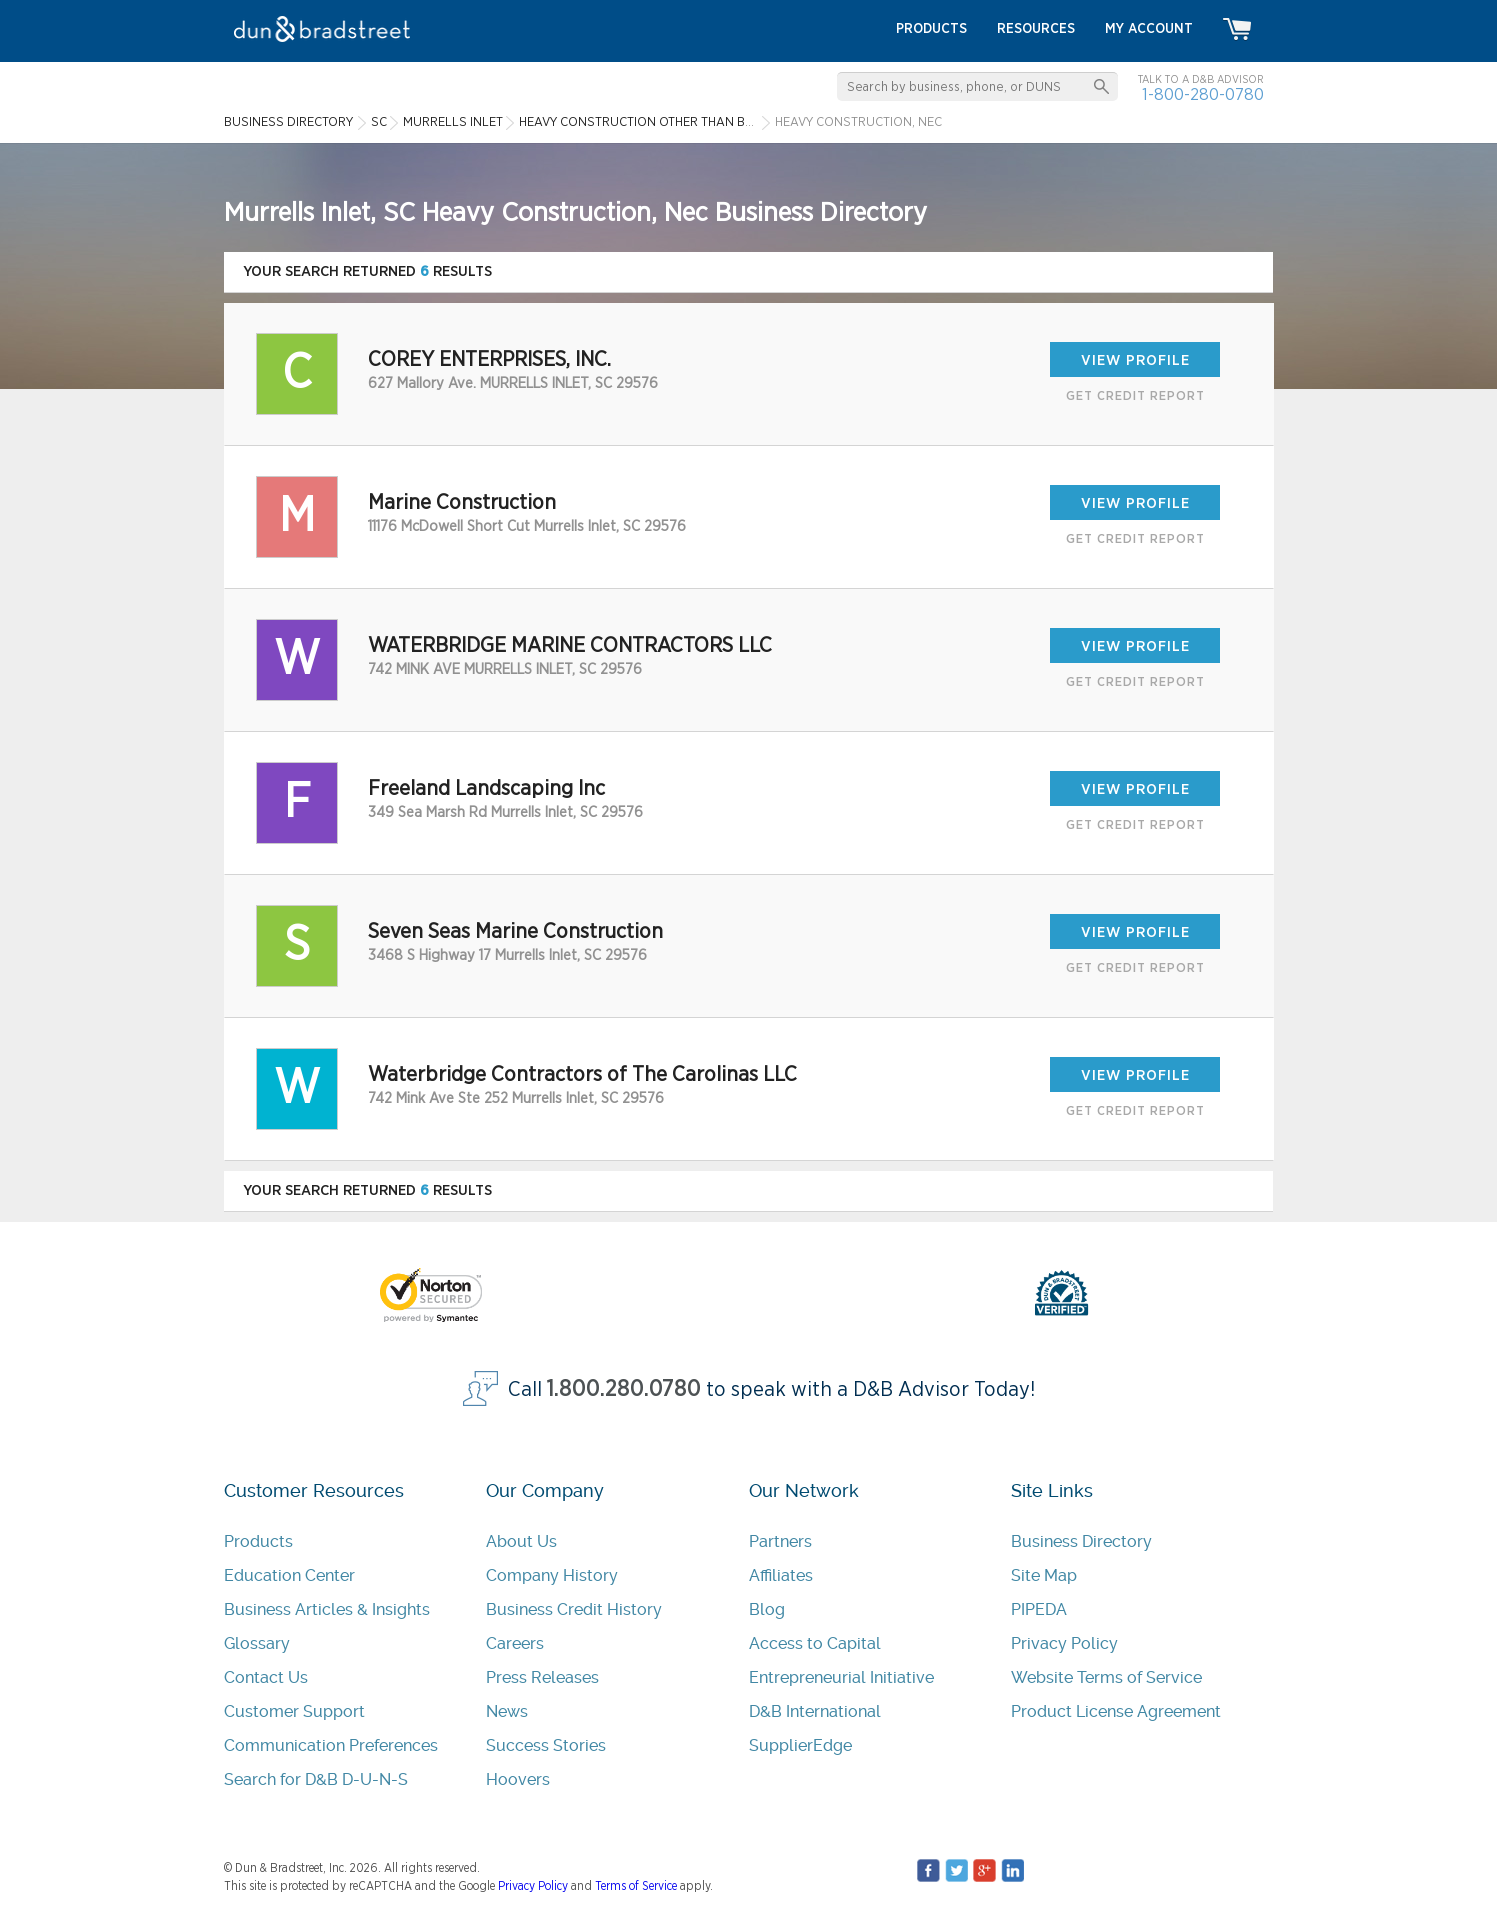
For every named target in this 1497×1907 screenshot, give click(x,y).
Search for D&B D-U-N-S (316, 1779)
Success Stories (546, 1745)
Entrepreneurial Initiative (841, 1677)
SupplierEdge (800, 1745)
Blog (767, 1609)
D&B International (815, 1711)
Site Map (1044, 1575)
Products (258, 1541)
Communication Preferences (331, 1745)
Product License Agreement (1116, 1711)
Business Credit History (574, 1609)
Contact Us (266, 1677)
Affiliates (781, 1575)
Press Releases (542, 1677)
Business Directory (1081, 1541)
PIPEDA (1039, 1609)
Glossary (257, 1643)
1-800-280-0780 (1203, 94)
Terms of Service (636, 1886)
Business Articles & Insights (327, 1609)
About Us (521, 1541)
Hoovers (518, 1779)
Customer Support (294, 1711)
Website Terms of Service (1106, 1677)
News (507, 1711)
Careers (515, 1643)
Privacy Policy (1064, 1643)
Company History (552, 1575)
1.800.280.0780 (624, 1389)
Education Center (289, 1575)
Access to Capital (815, 1643)
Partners (780, 1541)
